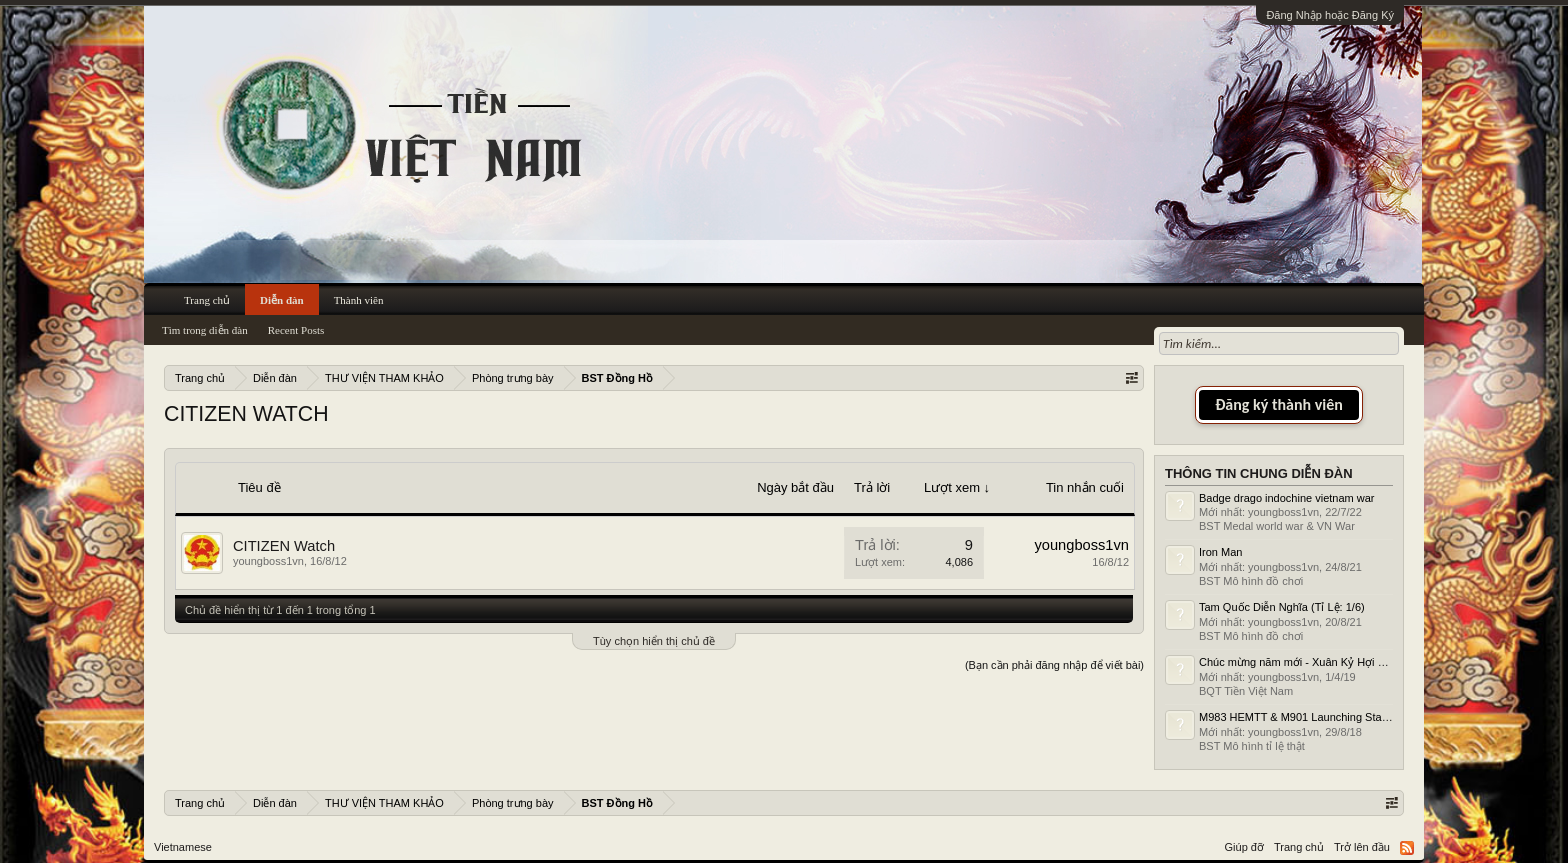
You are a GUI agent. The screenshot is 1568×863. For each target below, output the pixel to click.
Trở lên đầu (1362, 847)
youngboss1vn (268, 561)
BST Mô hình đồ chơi (1251, 581)
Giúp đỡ (1244, 847)
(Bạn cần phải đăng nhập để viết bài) (1054, 665)
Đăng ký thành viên (1279, 404)
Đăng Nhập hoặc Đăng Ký (1330, 15)
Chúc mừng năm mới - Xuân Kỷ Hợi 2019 (1300, 662)
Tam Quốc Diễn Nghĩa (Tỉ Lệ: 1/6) (1282, 607)
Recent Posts (296, 330)
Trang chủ (207, 300)
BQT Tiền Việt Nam (1246, 691)
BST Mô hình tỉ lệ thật (1252, 746)
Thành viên (359, 300)
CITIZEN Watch (284, 546)
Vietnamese (183, 847)
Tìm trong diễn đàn (205, 330)
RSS (1407, 848)
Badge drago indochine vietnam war (1287, 498)
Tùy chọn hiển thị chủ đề (654, 641)
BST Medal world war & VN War (1277, 526)
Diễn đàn (282, 300)
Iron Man (1220, 552)
